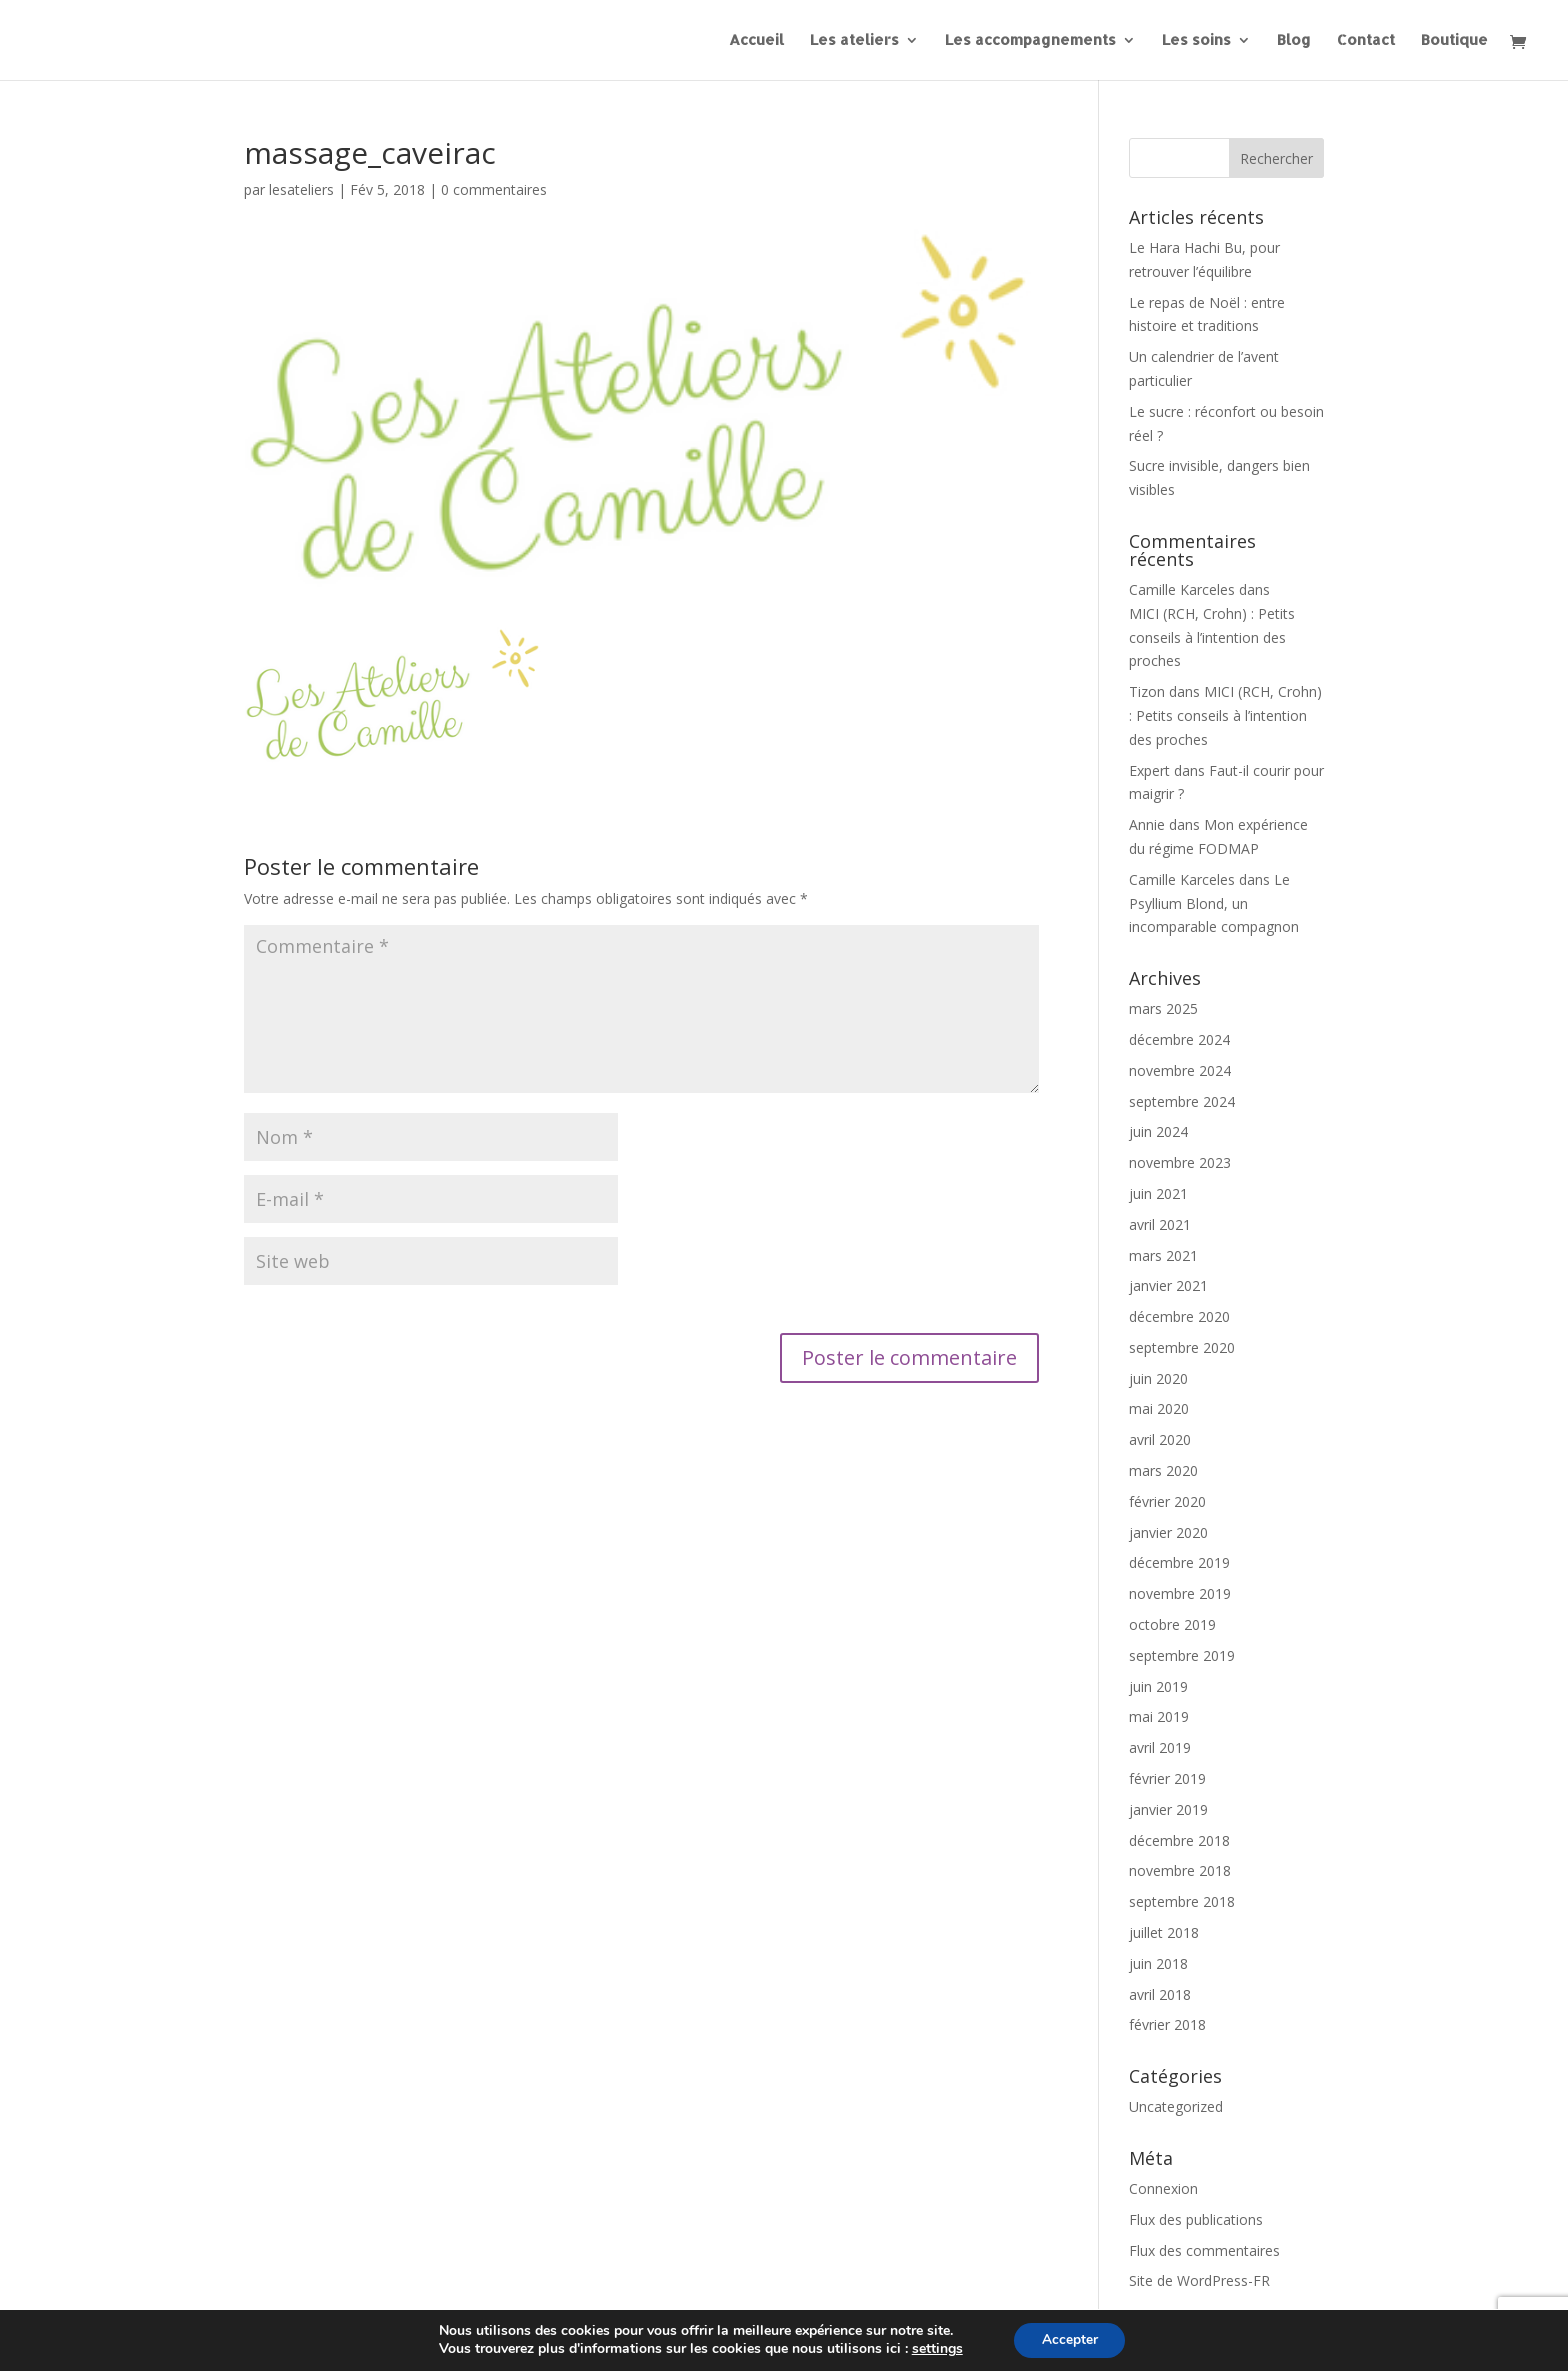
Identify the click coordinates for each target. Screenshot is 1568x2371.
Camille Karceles (1182, 589)
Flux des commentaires (1204, 2250)
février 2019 (1167, 1778)
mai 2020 (1159, 1408)
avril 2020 (1160, 1439)
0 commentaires (494, 189)
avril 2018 (1160, 1994)
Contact (1366, 41)
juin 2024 (1158, 1131)
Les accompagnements (1030, 41)
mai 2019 (1159, 1716)
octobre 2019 (1172, 1624)
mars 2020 (1163, 1470)
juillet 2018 (1164, 1932)
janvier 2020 (1168, 1532)
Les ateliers (854, 41)
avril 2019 (1160, 1747)
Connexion (1163, 2188)
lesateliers (301, 189)
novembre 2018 (1180, 1870)
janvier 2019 (1168, 1809)
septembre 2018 (1182, 1901)
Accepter (1070, 2339)
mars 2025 (1163, 1008)
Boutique (1454, 41)
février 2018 (1167, 2024)
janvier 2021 (1168, 1285)
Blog (1294, 41)
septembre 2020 (1182, 1347)
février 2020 (1167, 1501)
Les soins (1196, 41)
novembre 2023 (1180, 1162)
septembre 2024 (1182, 1101)
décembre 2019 (1179, 1562)
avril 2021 (1160, 1224)
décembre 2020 (1179, 1316)
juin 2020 (1158, 1378)
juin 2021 (1158, 1193)
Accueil (756, 41)
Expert (1149, 770)
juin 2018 (1158, 1963)
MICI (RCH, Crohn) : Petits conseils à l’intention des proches (1212, 637)
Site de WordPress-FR (1199, 2280)
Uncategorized (1176, 2106)
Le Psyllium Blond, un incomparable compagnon (1214, 903)
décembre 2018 (1179, 1840)
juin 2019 (1158, 1686)
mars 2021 (1163, 1255)
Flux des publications (1196, 2219)
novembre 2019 (1180, 1593)
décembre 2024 (1179, 1039)
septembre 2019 (1182, 1655)
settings (934, 2349)
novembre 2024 (1180, 1070)
